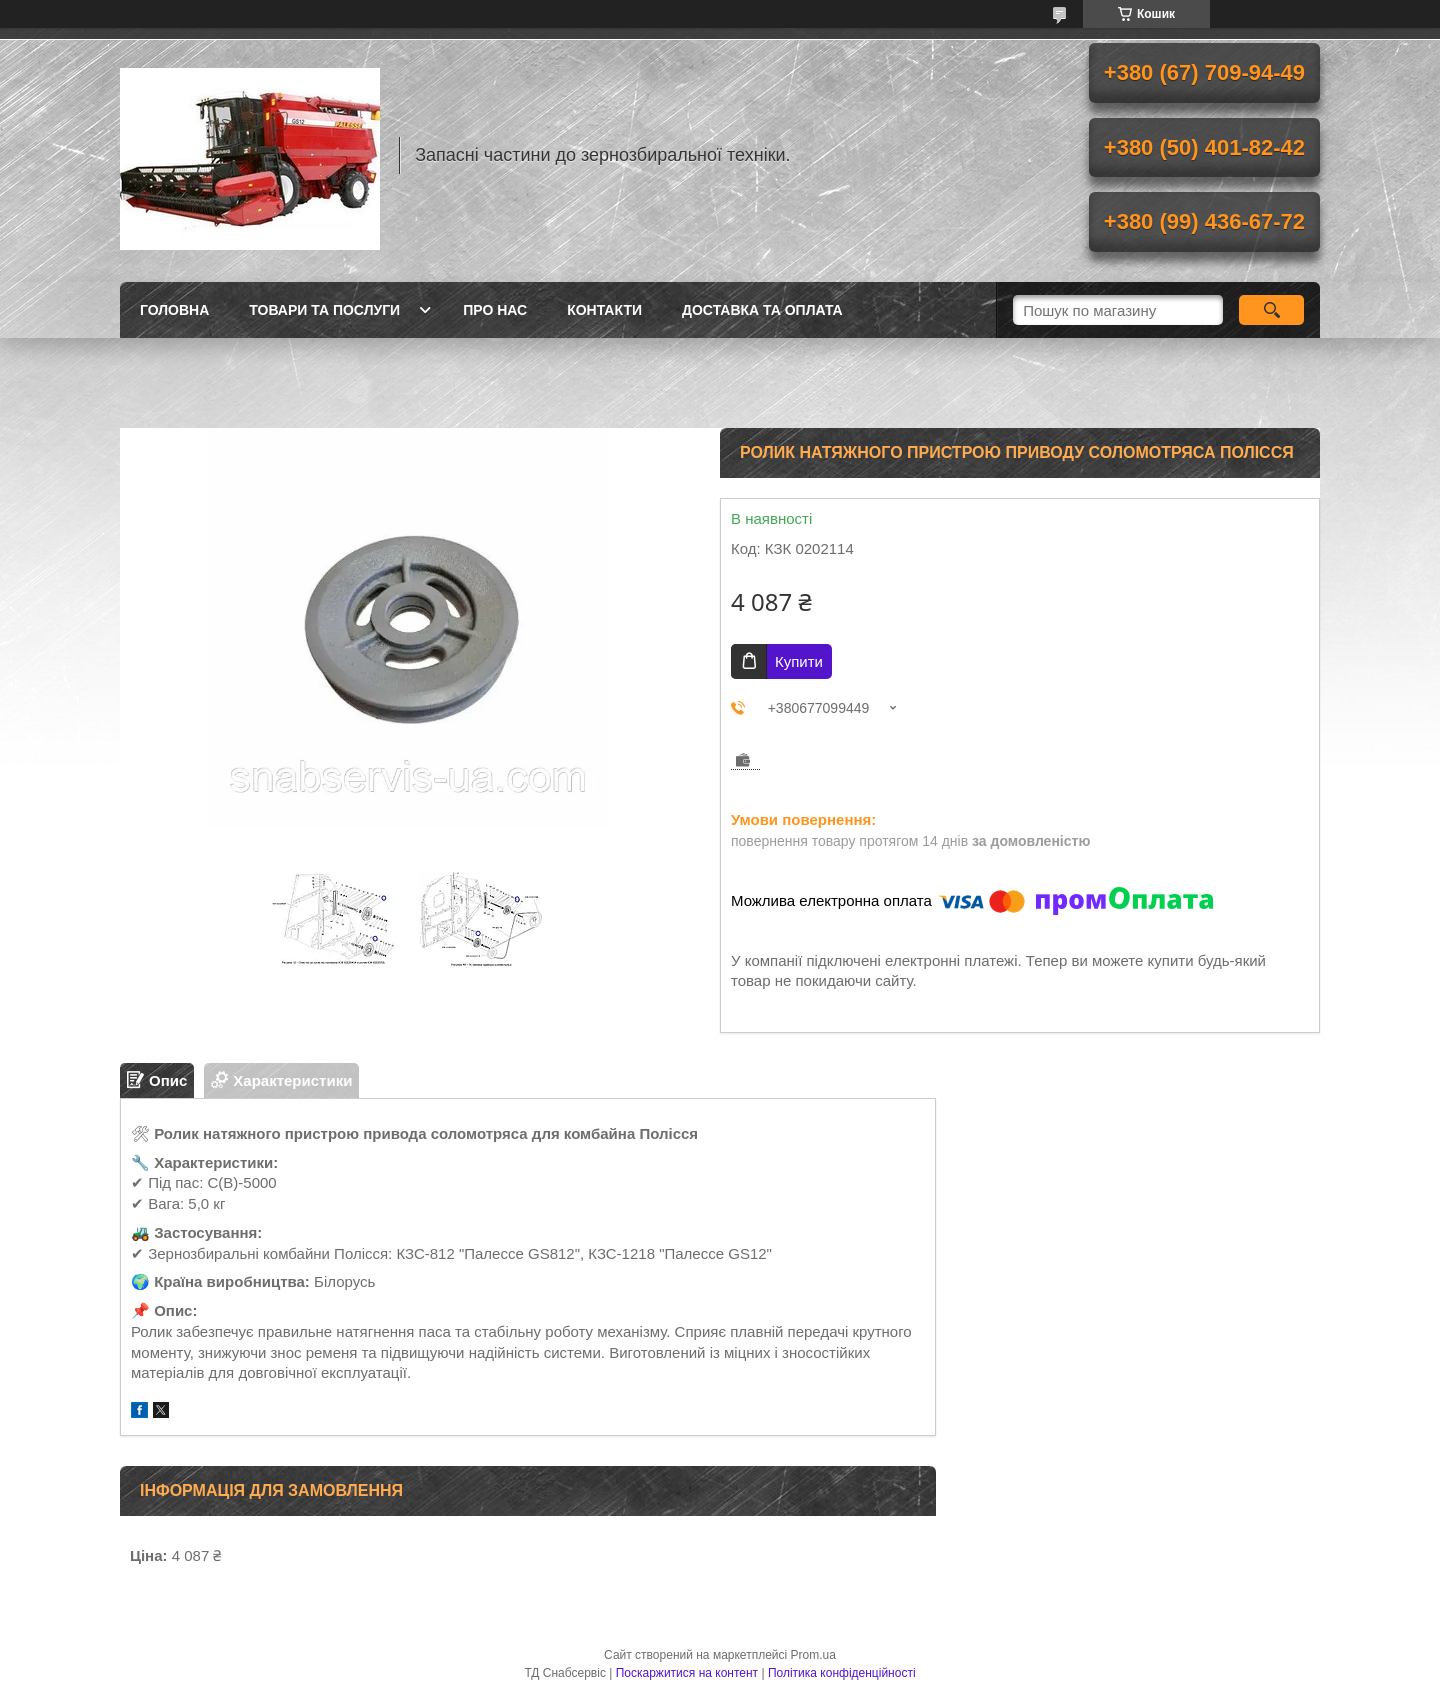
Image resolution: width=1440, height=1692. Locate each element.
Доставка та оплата (762, 310)
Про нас (495, 310)
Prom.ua (813, 1655)
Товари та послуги (324, 310)
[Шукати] (1271, 310)
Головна (174, 310)
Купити (799, 661)
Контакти (604, 310)
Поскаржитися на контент (687, 1673)
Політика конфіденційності (842, 1673)
